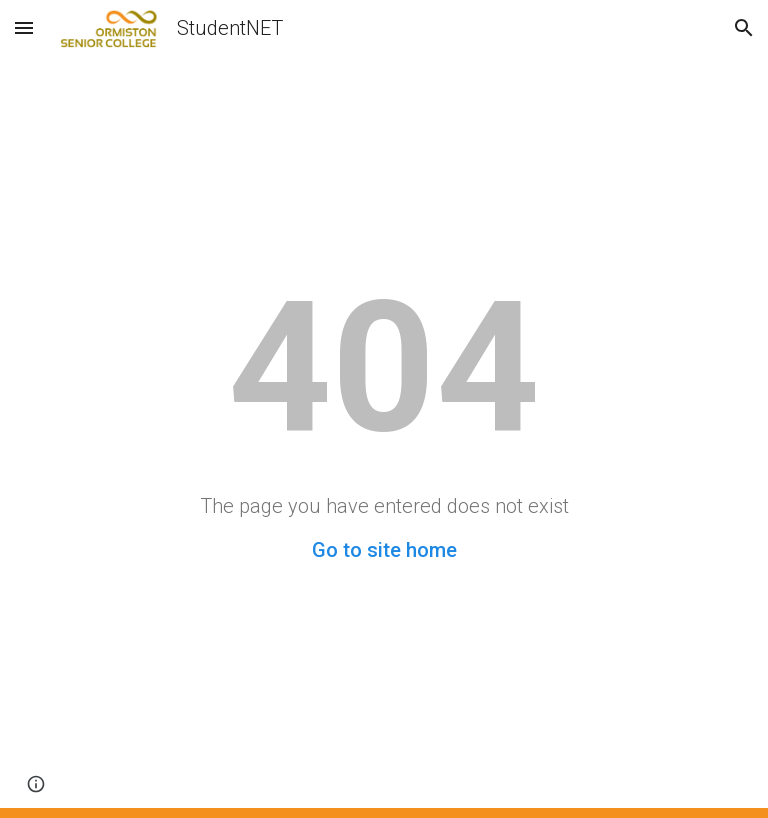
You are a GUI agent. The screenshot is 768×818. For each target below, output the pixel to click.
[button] (24, 27)
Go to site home (384, 550)
